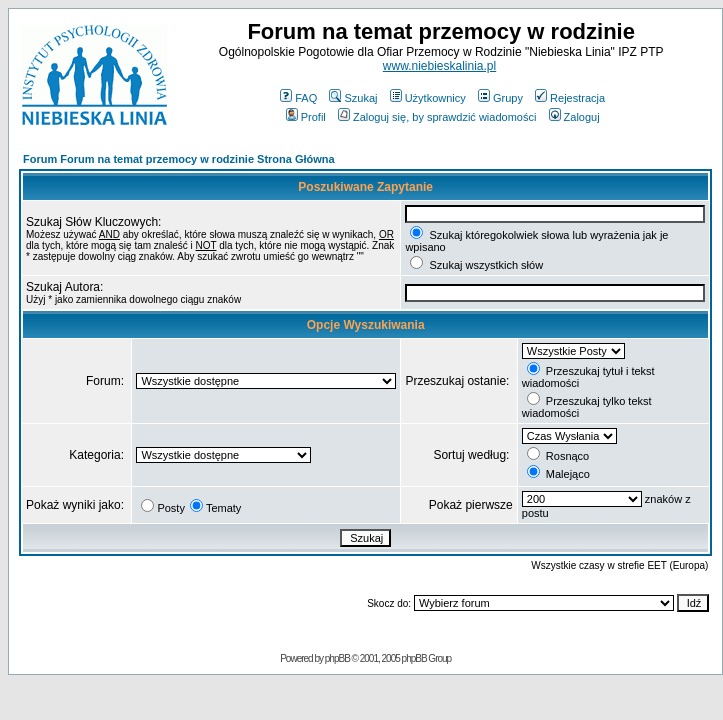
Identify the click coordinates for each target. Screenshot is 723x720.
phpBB (337, 658)
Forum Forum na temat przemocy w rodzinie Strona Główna (179, 159)
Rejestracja (570, 98)
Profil (306, 117)
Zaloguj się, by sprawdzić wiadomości (437, 117)
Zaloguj (574, 117)
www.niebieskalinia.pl (439, 66)
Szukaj (353, 98)
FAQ (298, 98)
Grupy (500, 98)
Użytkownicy (428, 98)
